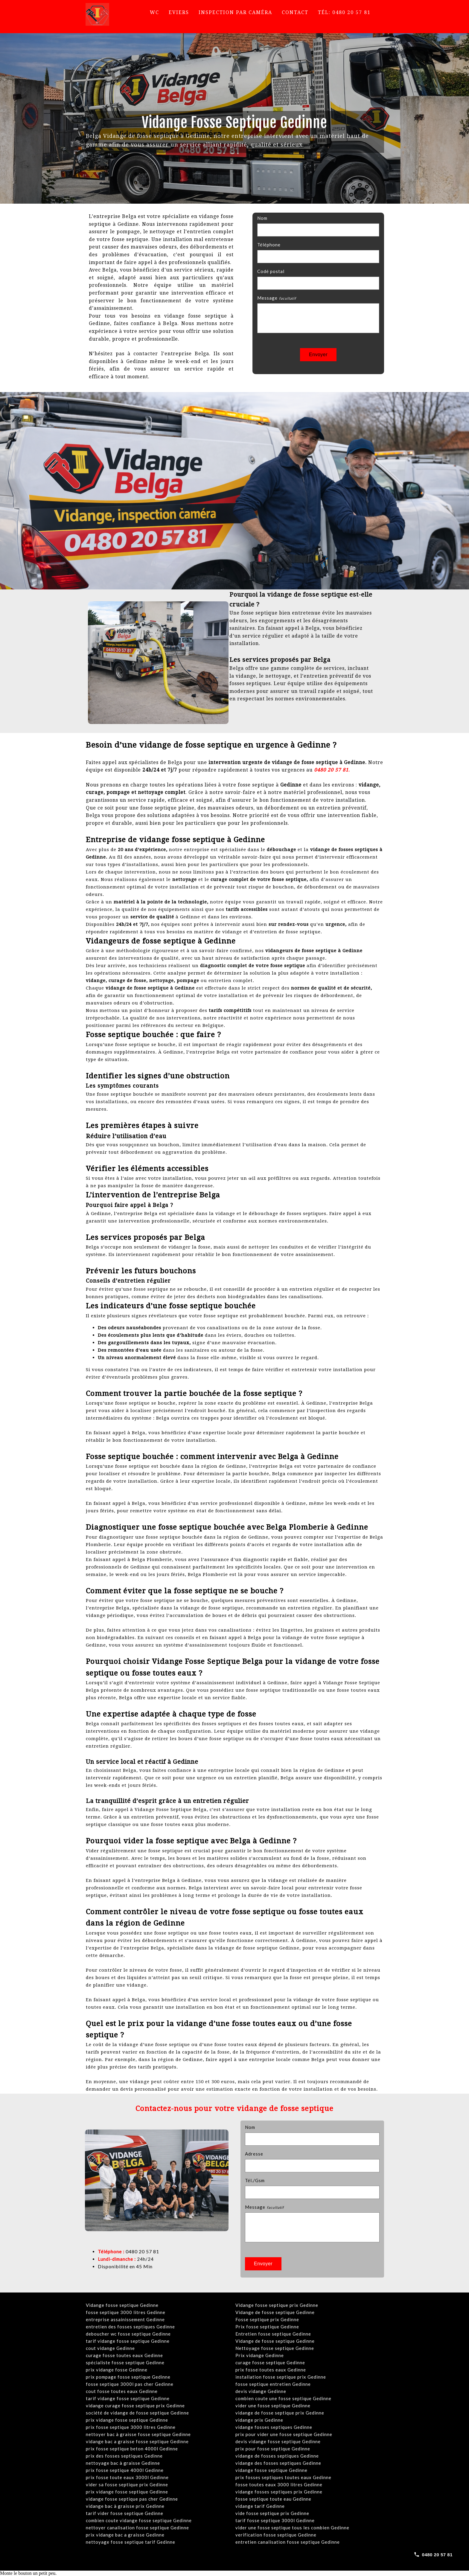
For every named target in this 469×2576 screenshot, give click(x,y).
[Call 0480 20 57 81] (433, 2554)
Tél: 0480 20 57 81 (344, 12)
